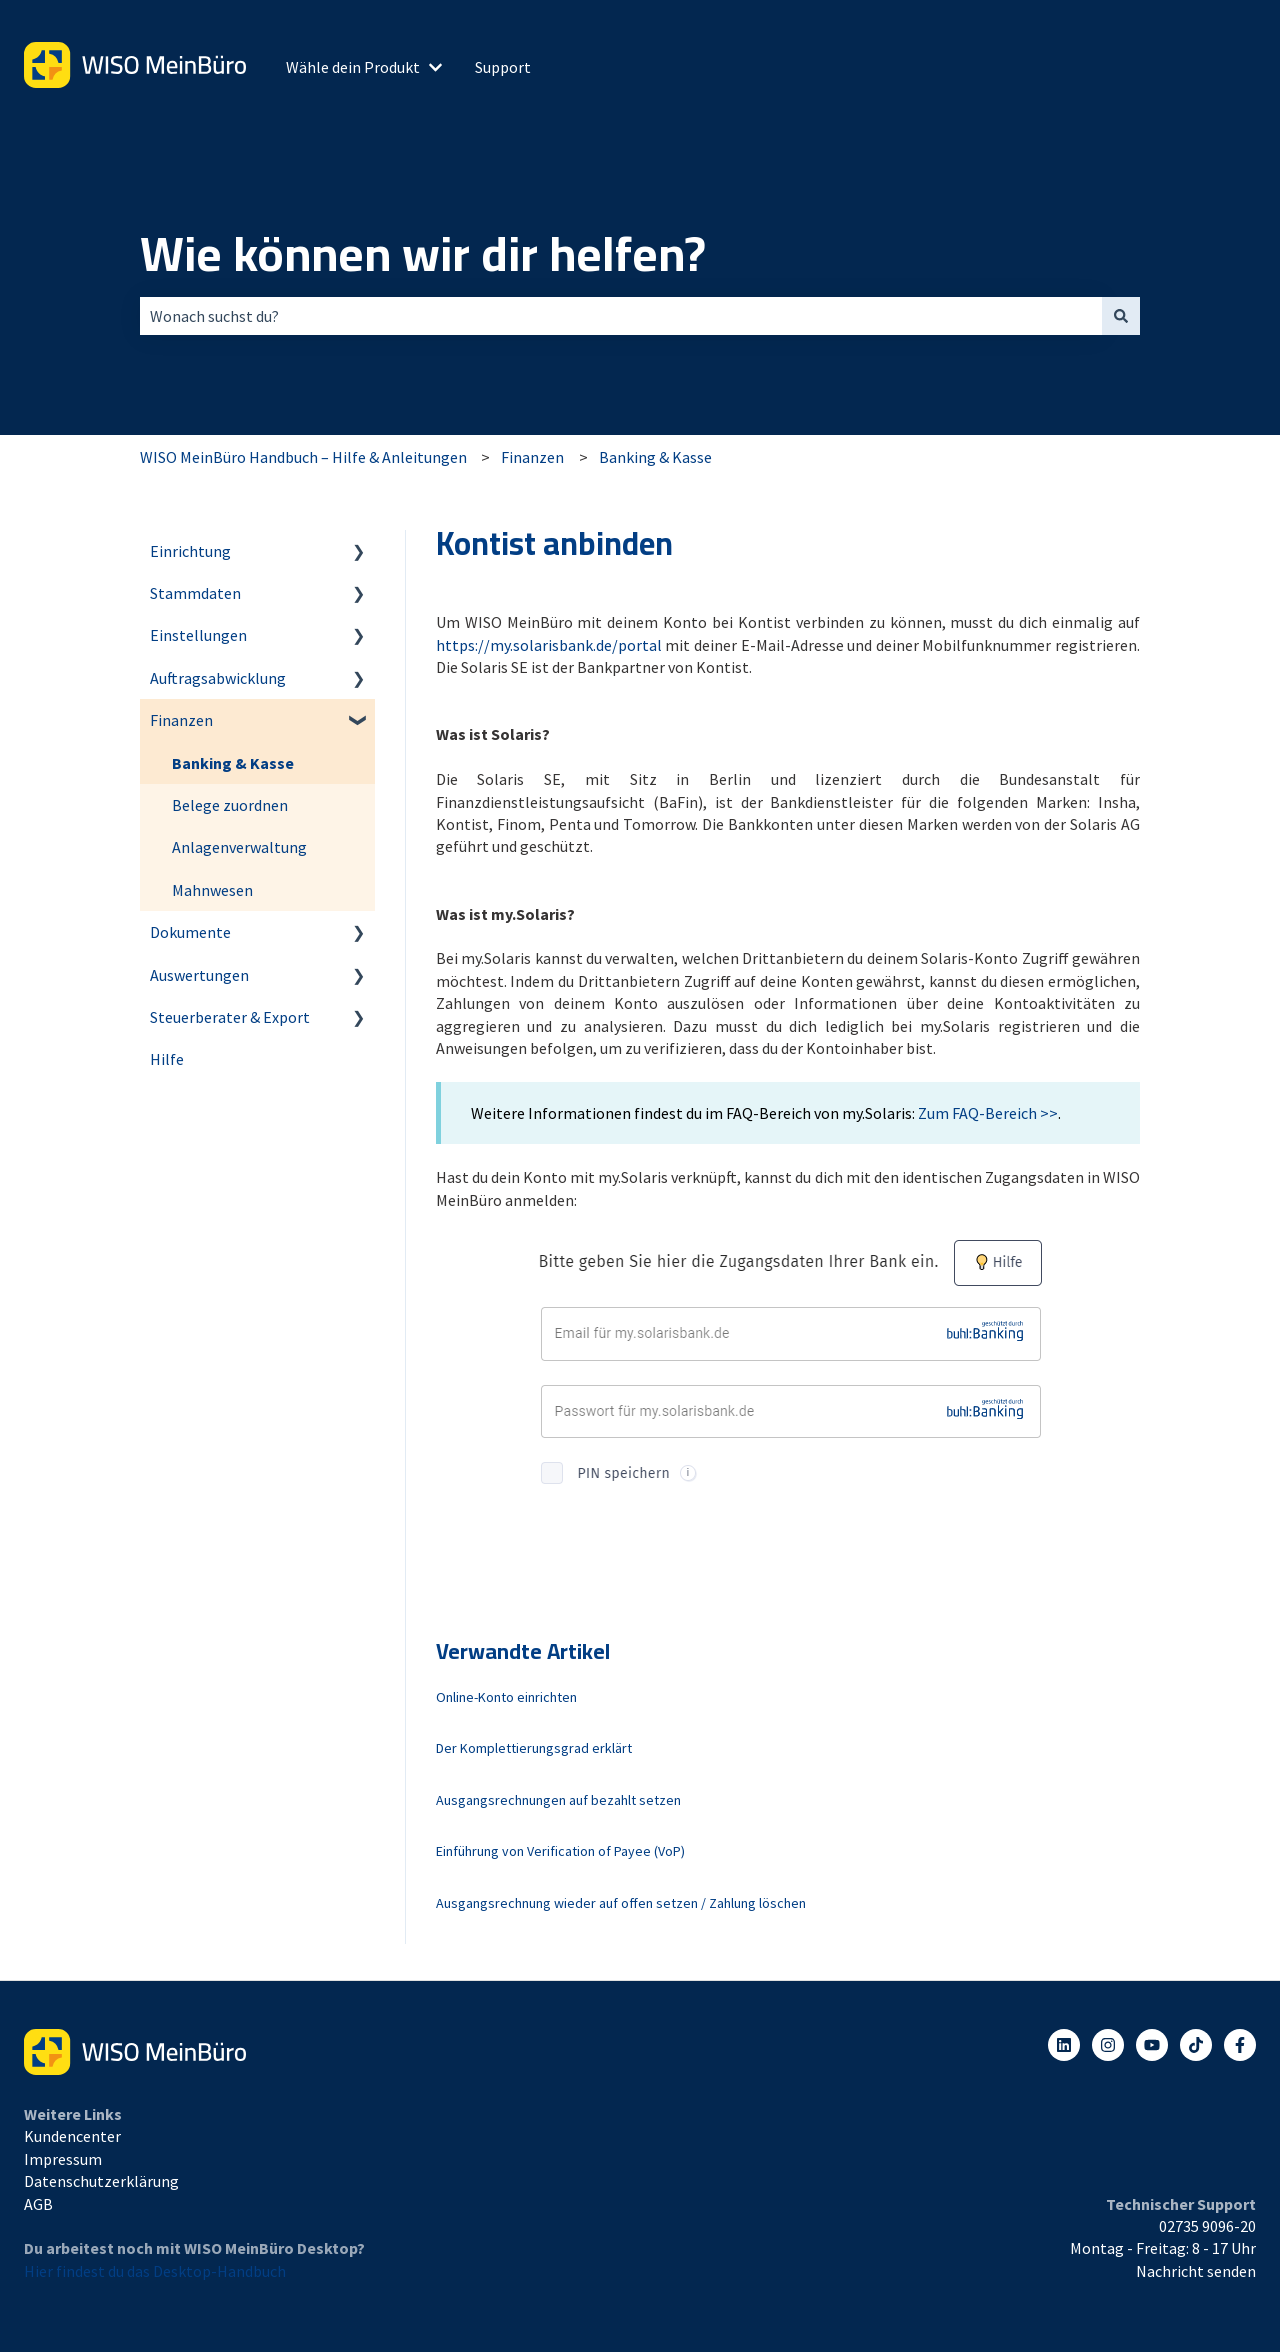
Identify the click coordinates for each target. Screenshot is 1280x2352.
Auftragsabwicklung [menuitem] (218, 678)
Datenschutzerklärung (101, 2181)
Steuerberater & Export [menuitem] (230, 1017)
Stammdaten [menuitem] (195, 593)
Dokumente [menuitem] (190, 932)
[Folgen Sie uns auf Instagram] (1108, 2045)
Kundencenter (72, 2136)
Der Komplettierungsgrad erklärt (534, 1748)
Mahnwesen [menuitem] (212, 890)
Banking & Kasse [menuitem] (233, 763)
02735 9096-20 (1207, 2226)
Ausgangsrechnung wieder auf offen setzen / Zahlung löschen (621, 1903)
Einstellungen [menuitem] (198, 635)
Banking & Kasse (655, 457)
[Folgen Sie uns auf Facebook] (1240, 2045)
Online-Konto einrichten (506, 1697)
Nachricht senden (1196, 2271)
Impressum (63, 2159)
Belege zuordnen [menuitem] (230, 805)
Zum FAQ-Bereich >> (988, 1113)
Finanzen (532, 457)
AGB (38, 2204)
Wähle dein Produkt (353, 67)
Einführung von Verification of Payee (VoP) (560, 1851)
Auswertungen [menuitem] (199, 975)
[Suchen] (1121, 316)
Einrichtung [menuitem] (190, 551)
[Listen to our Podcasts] (1196, 2045)
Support (503, 67)
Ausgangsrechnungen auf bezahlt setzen (558, 1800)
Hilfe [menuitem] (167, 1059)
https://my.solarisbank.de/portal (549, 645)
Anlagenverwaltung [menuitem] (239, 847)
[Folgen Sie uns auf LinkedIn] (1064, 2045)
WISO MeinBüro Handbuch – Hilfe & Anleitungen (303, 457)
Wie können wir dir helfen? (423, 254)
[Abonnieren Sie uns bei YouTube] (1152, 2045)
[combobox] (621, 316)
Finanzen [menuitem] (181, 720)
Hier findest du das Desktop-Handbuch (155, 2271)
